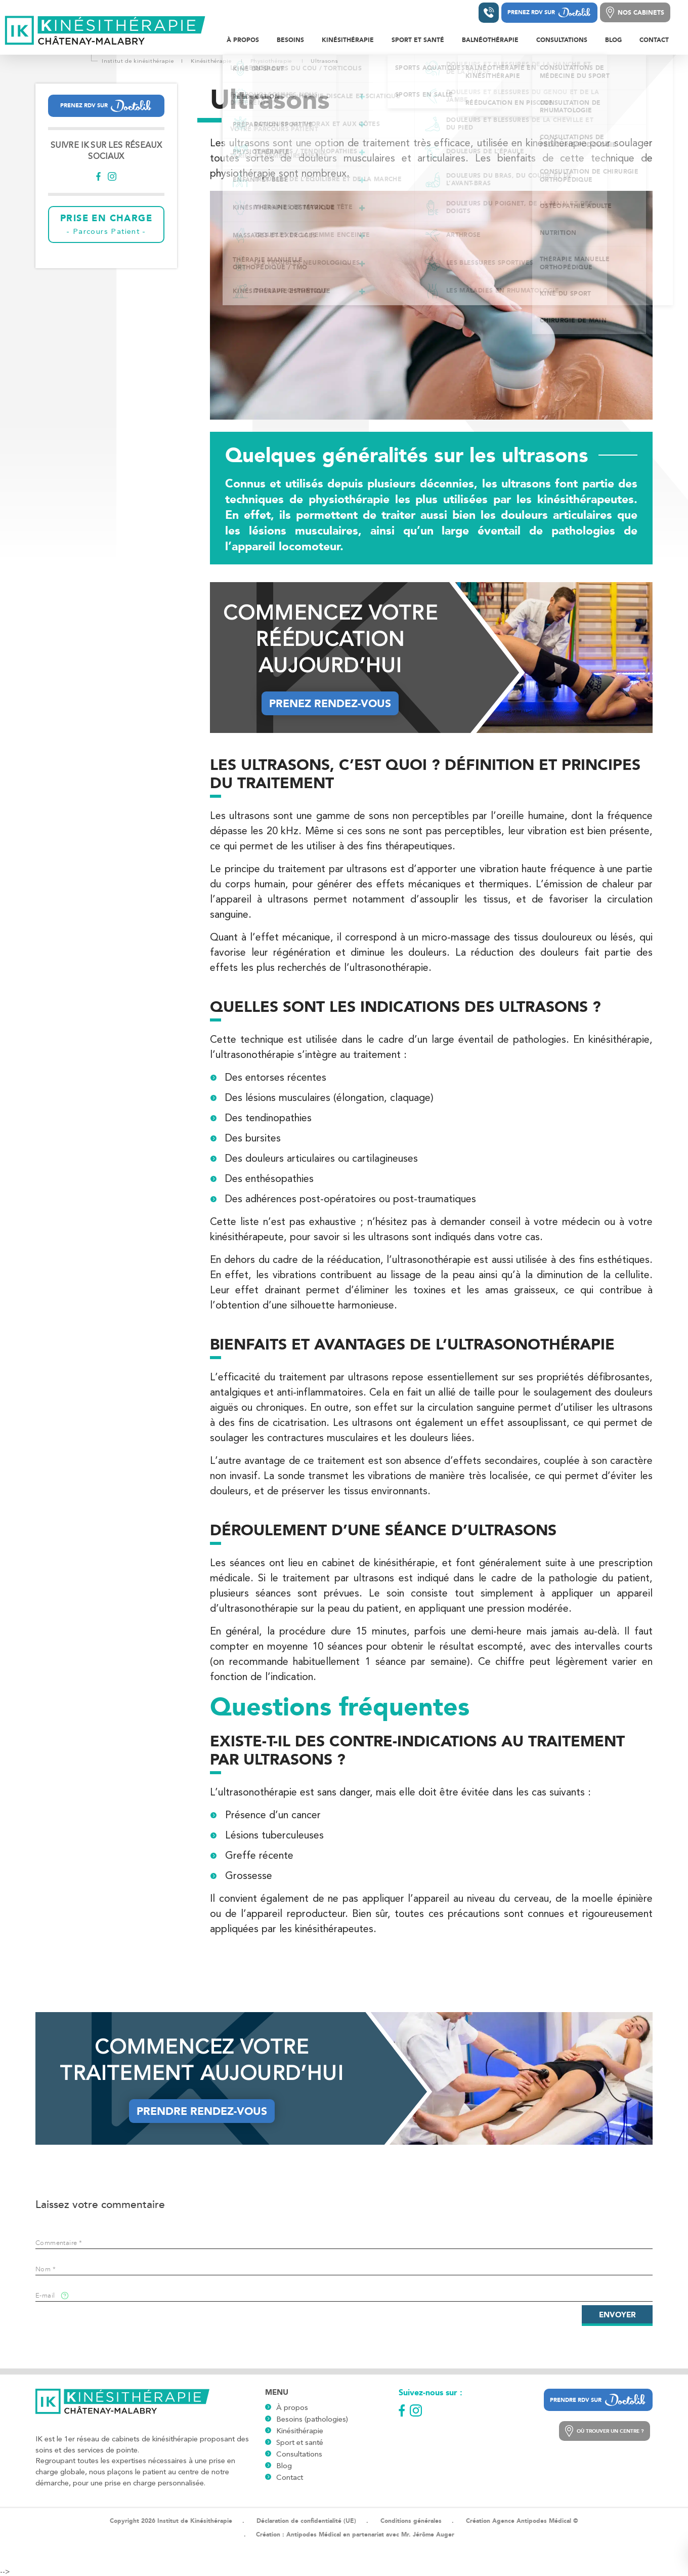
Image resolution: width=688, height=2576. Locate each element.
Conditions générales (411, 2520)
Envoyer (617, 2314)
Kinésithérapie (299, 2430)
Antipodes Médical (313, 2534)
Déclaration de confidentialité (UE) (306, 2520)
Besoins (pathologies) (312, 2419)
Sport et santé (299, 2442)
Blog (284, 2465)
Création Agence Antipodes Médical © (522, 2520)
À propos (292, 2407)
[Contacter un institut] (489, 13)
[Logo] (105, 31)
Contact (289, 2477)
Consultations (299, 2454)
